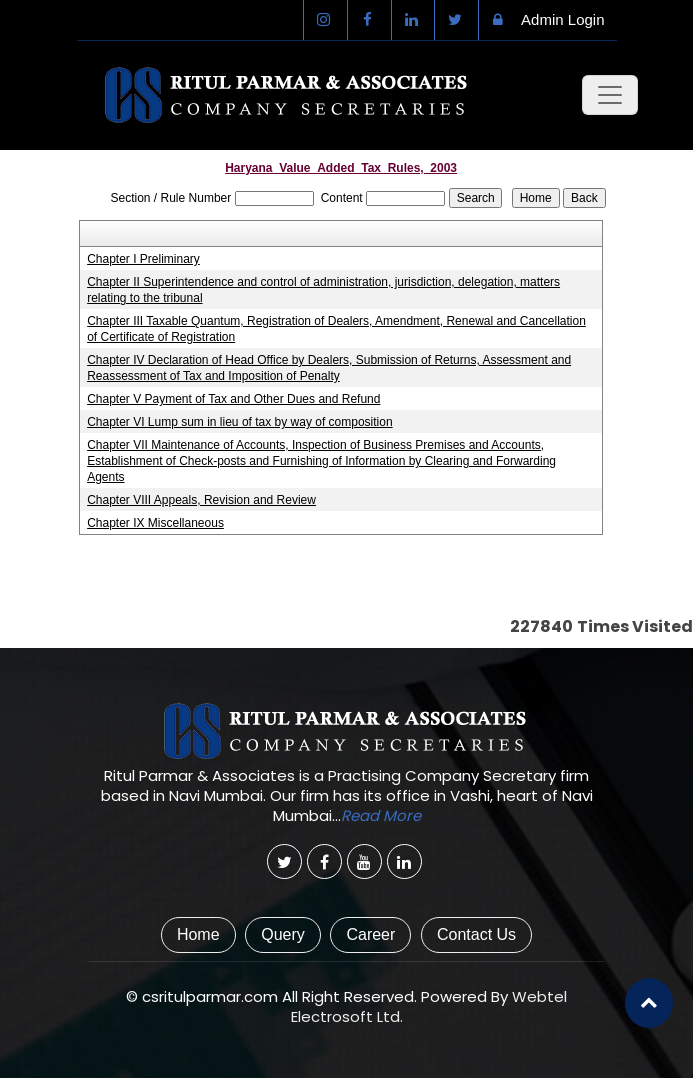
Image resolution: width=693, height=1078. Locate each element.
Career (370, 934)
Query (283, 934)
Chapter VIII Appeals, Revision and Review (201, 500)
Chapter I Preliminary (143, 259)
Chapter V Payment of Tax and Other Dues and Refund (233, 399)
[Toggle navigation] (610, 95)
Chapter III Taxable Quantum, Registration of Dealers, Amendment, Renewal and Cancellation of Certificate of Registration (336, 329)
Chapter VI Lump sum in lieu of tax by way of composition (239, 422)
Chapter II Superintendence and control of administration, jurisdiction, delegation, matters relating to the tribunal (323, 290)
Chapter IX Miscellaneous (155, 523)
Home (198, 934)
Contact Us (476, 934)
